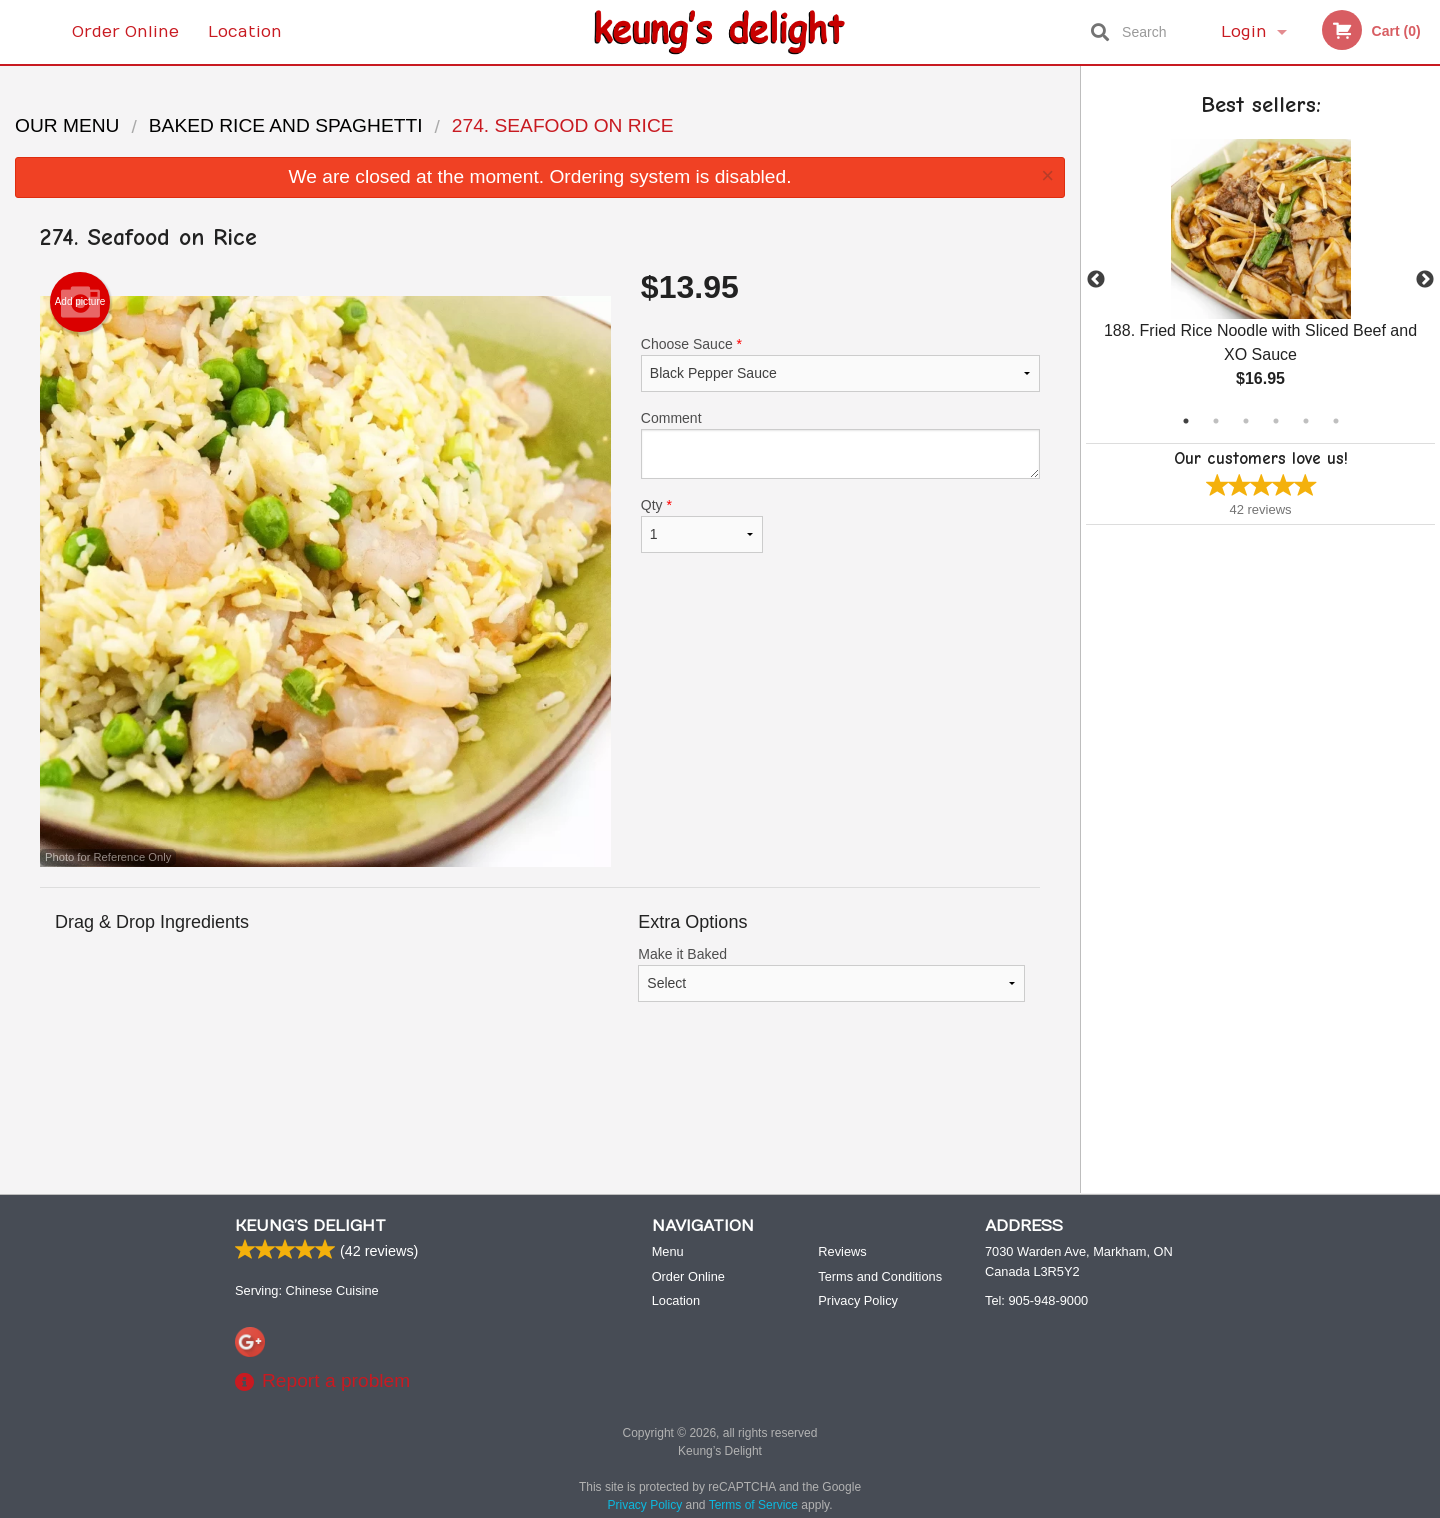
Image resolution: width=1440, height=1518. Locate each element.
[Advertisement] (540, 1113)
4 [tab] (1276, 421)
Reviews (842, 1251)
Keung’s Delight (310, 1226)
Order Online (125, 32)
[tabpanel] (1260, 280)
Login (1244, 32)
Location (245, 32)
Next (1425, 280)
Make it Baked (831, 974)
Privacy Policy (858, 1300)
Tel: (1036, 1300)
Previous (1096, 280)
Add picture (80, 302)
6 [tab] (1336, 421)
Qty (702, 525)
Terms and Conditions (880, 1276)
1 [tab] (1186, 421)
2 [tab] (1216, 421)
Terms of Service (753, 1505)
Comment (840, 444)
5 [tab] (1306, 421)
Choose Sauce (840, 364)
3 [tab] (1246, 421)
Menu (668, 1251)
